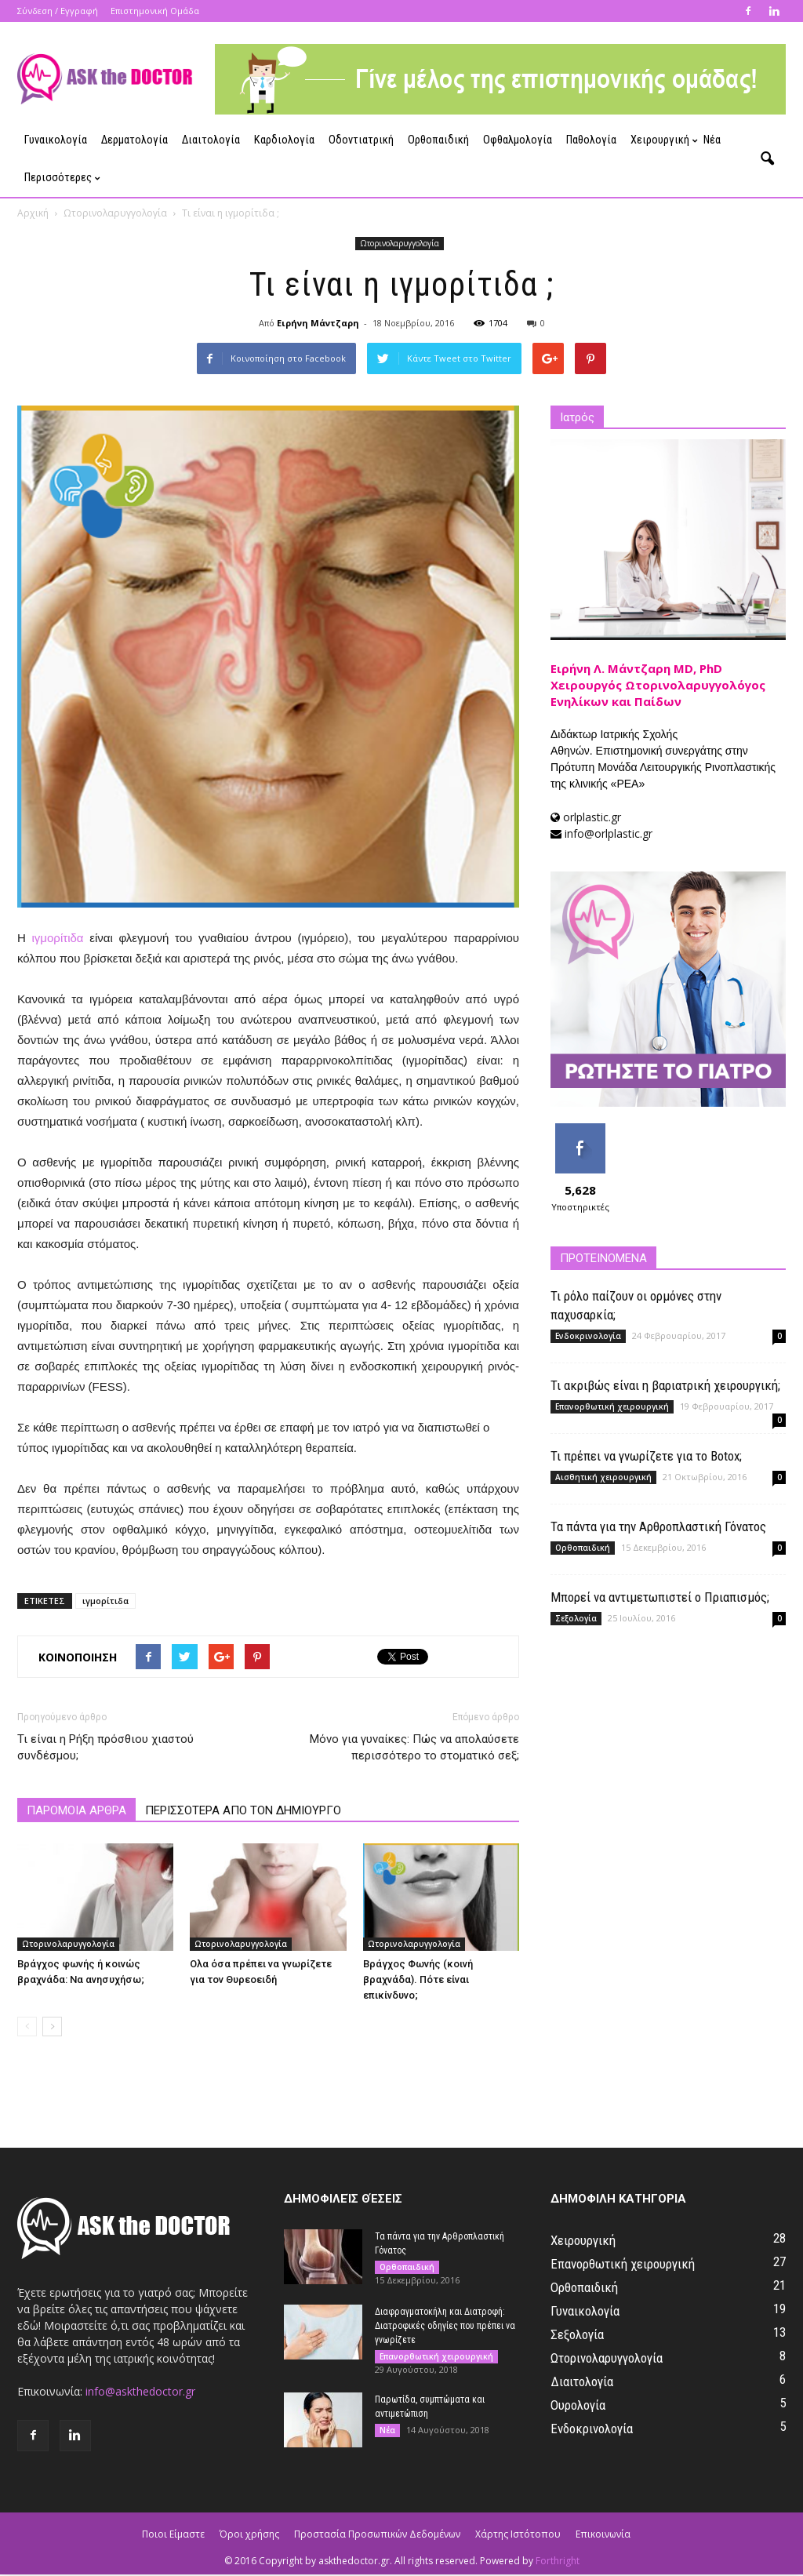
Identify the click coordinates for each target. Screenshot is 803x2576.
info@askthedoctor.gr (140, 2392)
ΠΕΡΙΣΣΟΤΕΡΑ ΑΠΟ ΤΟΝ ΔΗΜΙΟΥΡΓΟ (243, 1812)
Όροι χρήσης (249, 2535)
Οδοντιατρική (361, 140)
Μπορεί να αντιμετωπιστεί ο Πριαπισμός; (659, 1598)
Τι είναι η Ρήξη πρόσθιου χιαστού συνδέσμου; (105, 1749)
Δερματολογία (134, 140)
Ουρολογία (577, 2406)
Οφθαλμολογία (517, 140)
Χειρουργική (663, 140)
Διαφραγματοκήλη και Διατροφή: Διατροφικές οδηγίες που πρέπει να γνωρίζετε (445, 2327)
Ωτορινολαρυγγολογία (399, 244)
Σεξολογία (576, 1619)
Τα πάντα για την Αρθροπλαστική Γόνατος (658, 1528)
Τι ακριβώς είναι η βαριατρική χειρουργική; (665, 1387)
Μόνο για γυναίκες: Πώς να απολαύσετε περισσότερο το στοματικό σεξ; (414, 1749)
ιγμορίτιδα (58, 939)
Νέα (712, 140)
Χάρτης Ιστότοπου (518, 2535)
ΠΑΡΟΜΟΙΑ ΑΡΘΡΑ (76, 1812)
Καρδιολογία (284, 140)
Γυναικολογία (55, 140)
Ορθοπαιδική (438, 140)
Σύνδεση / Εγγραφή (57, 10)
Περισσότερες (61, 177)
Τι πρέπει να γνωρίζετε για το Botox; (646, 1457)
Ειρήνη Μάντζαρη (318, 324)
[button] (767, 159)
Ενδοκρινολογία (588, 1337)
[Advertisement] (668, 1762)
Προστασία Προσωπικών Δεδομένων (377, 2535)
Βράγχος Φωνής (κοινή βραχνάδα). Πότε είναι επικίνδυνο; (418, 1981)
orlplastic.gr (592, 818)
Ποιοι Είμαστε (173, 2535)
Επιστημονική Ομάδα (155, 10)
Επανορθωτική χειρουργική (612, 1408)
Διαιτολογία (211, 140)
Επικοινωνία (603, 2535)
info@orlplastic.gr (608, 835)
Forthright (558, 2562)
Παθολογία (591, 140)
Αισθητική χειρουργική (603, 1478)
